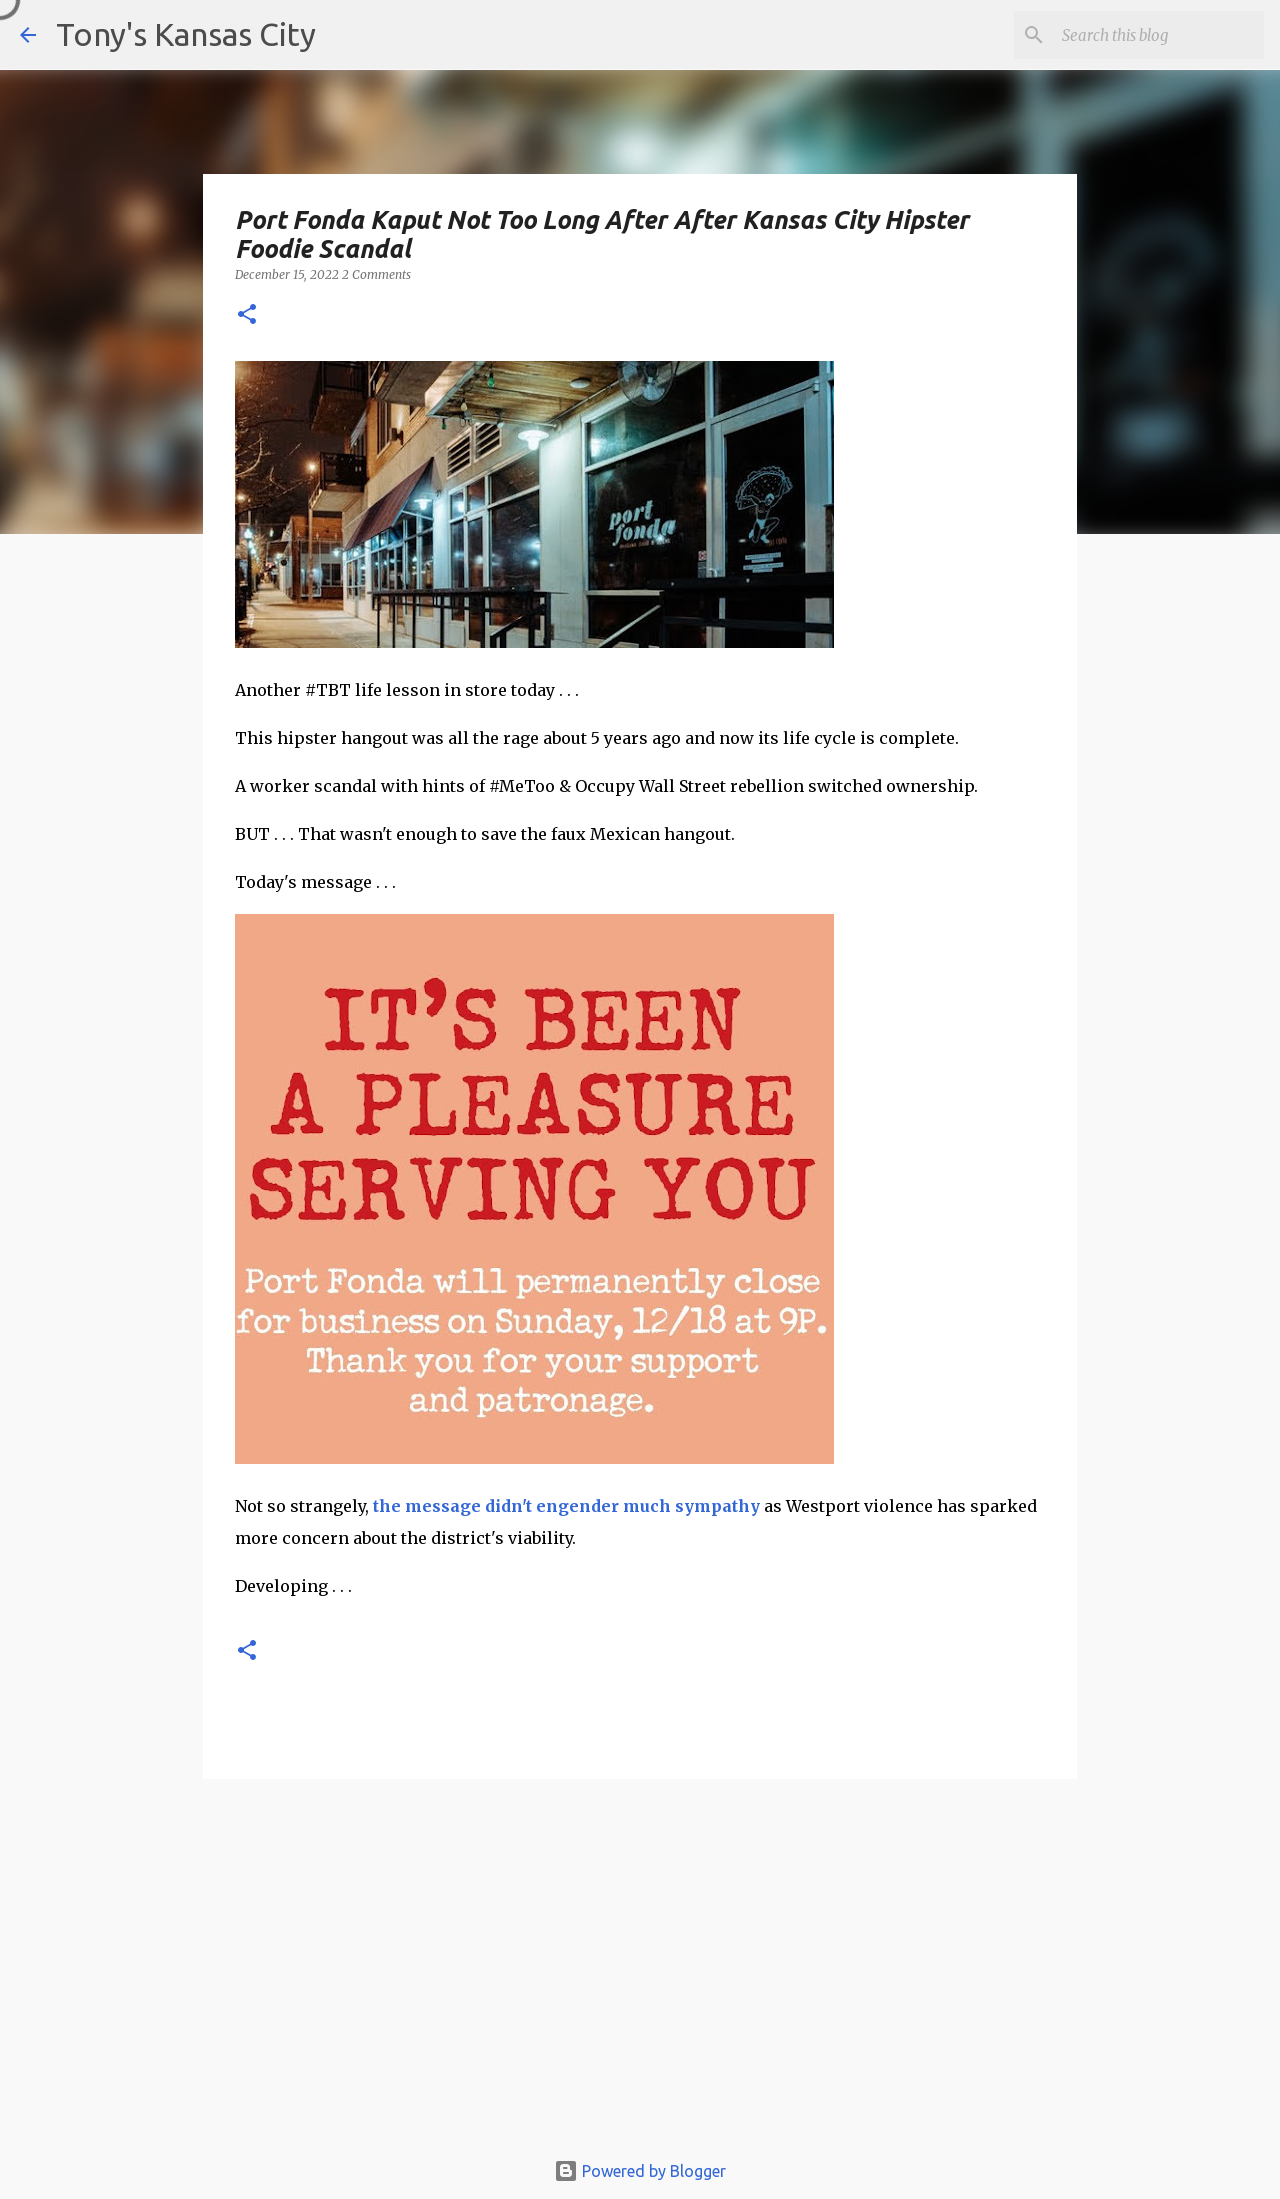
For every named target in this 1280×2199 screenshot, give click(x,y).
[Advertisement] (640, 1973)
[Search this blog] (1159, 35)
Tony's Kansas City (186, 34)
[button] (247, 315)
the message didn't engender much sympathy (566, 1506)
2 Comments (376, 274)
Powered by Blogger (640, 2171)
